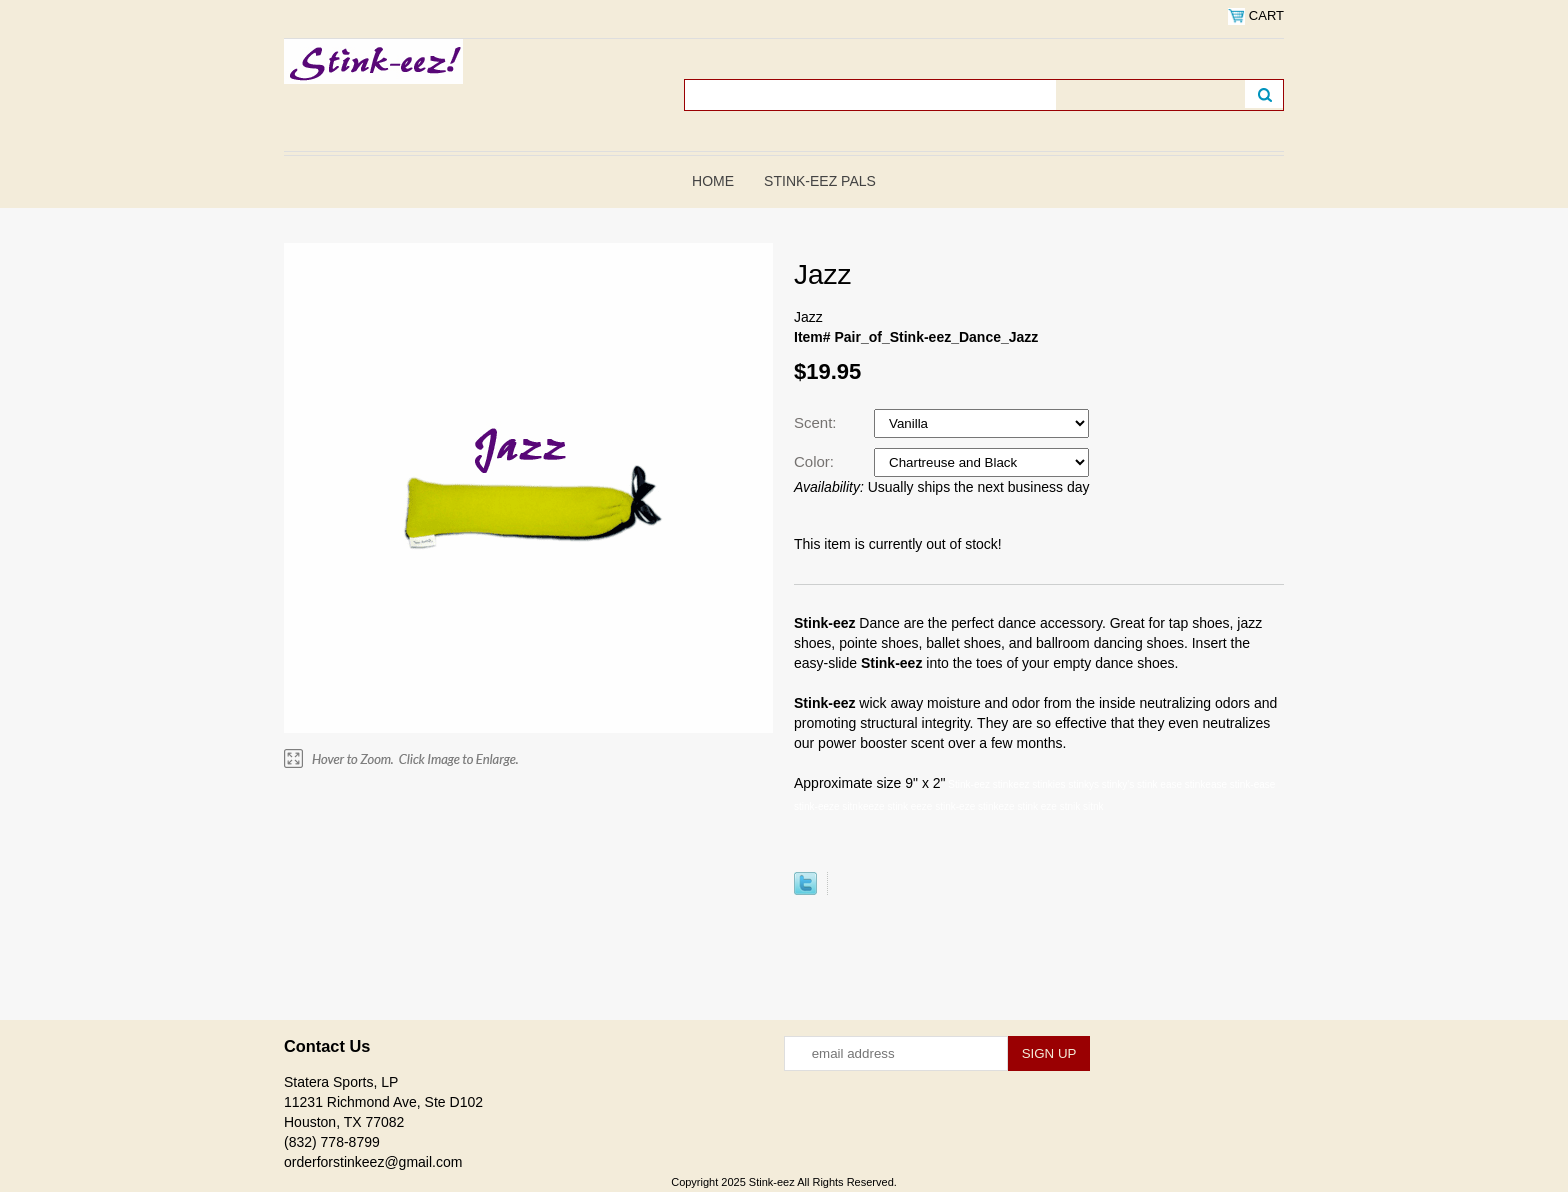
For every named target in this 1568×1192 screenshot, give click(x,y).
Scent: (817, 422)
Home (713, 181)
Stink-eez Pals (820, 181)
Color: (816, 461)
